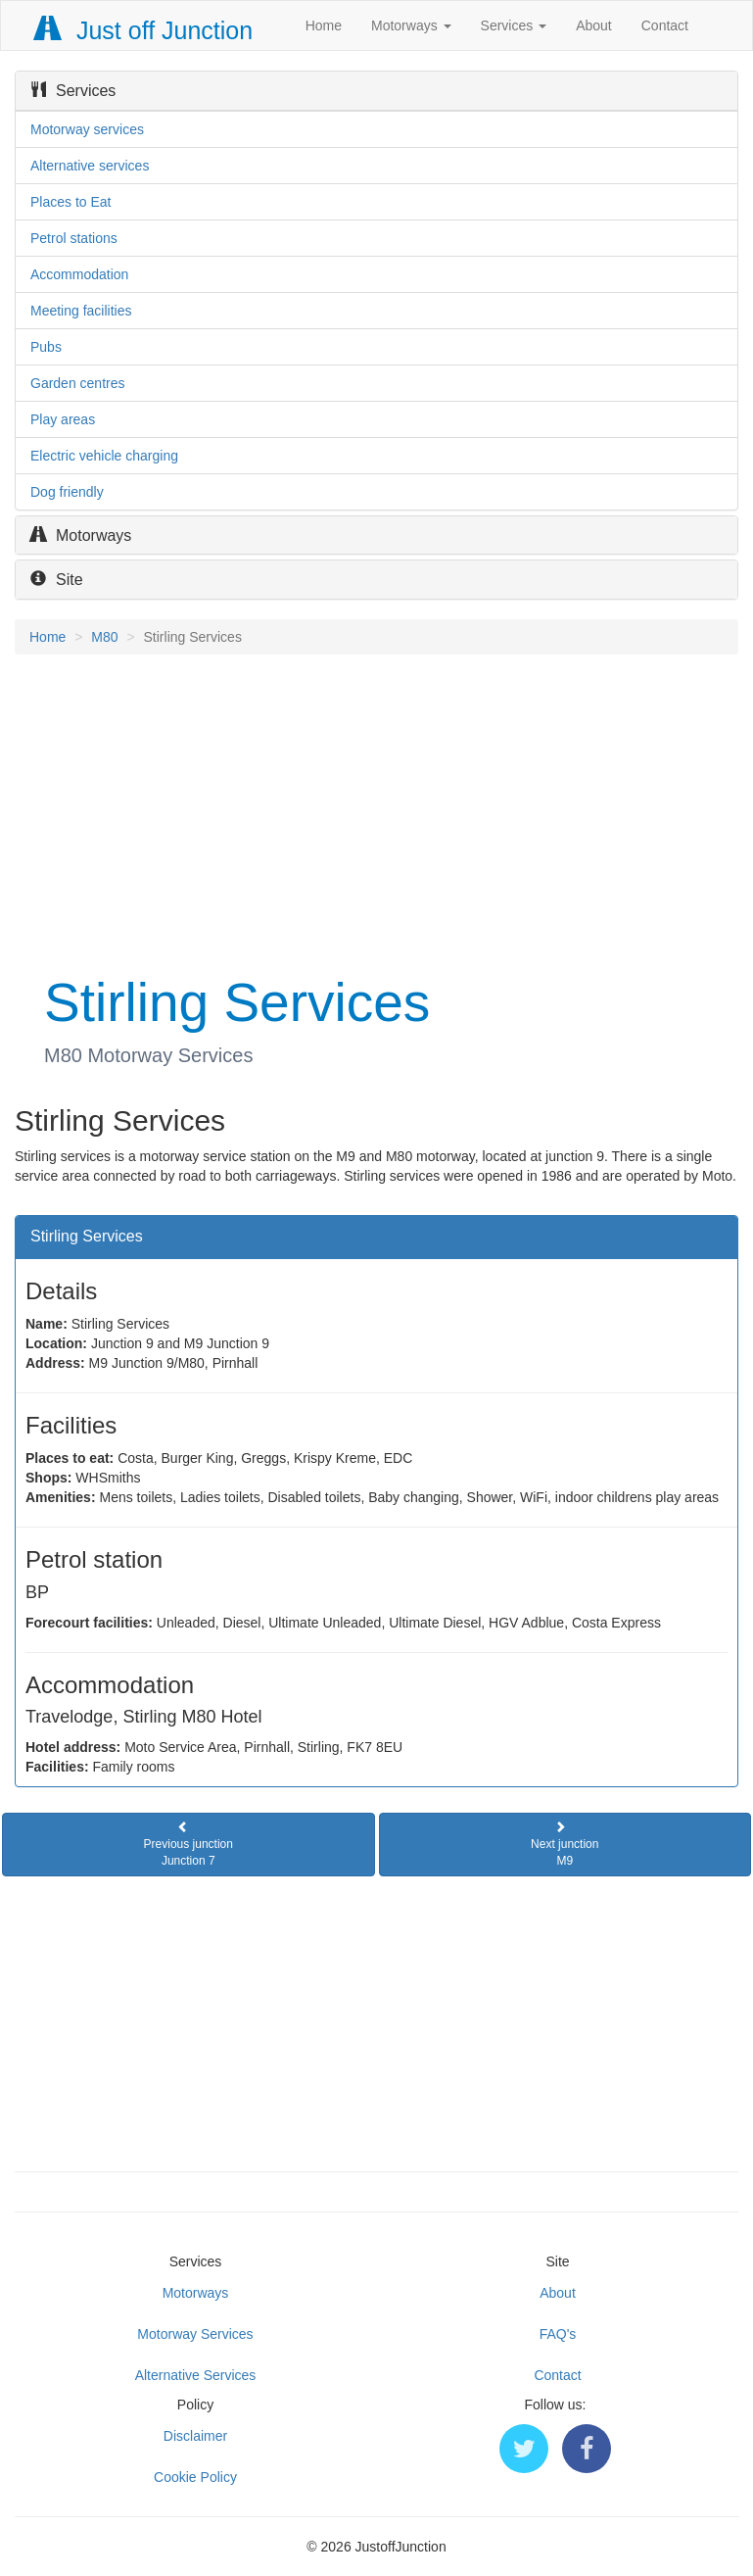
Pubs (46, 347)
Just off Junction (144, 30)
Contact (664, 25)
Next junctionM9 (564, 1844)
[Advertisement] (376, 811)
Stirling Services (86, 1236)
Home (324, 25)
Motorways (411, 25)
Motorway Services (195, 2334)
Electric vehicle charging (104, 455)
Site (56, 579)
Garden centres (77, 383)
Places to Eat (71, 202)
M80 (104, 637)
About (594, 25)
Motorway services (87, 129)
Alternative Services (196, 2375)
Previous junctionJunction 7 (188, 1844)
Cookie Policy (195, 2477)
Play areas (62, 419)
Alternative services (89, 165)
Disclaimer (195, 2436)
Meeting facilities (81, 310)
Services (514, 25)
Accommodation (79, 274)
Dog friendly (67, 492)
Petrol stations (74, 238)
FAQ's (558, 2334)
